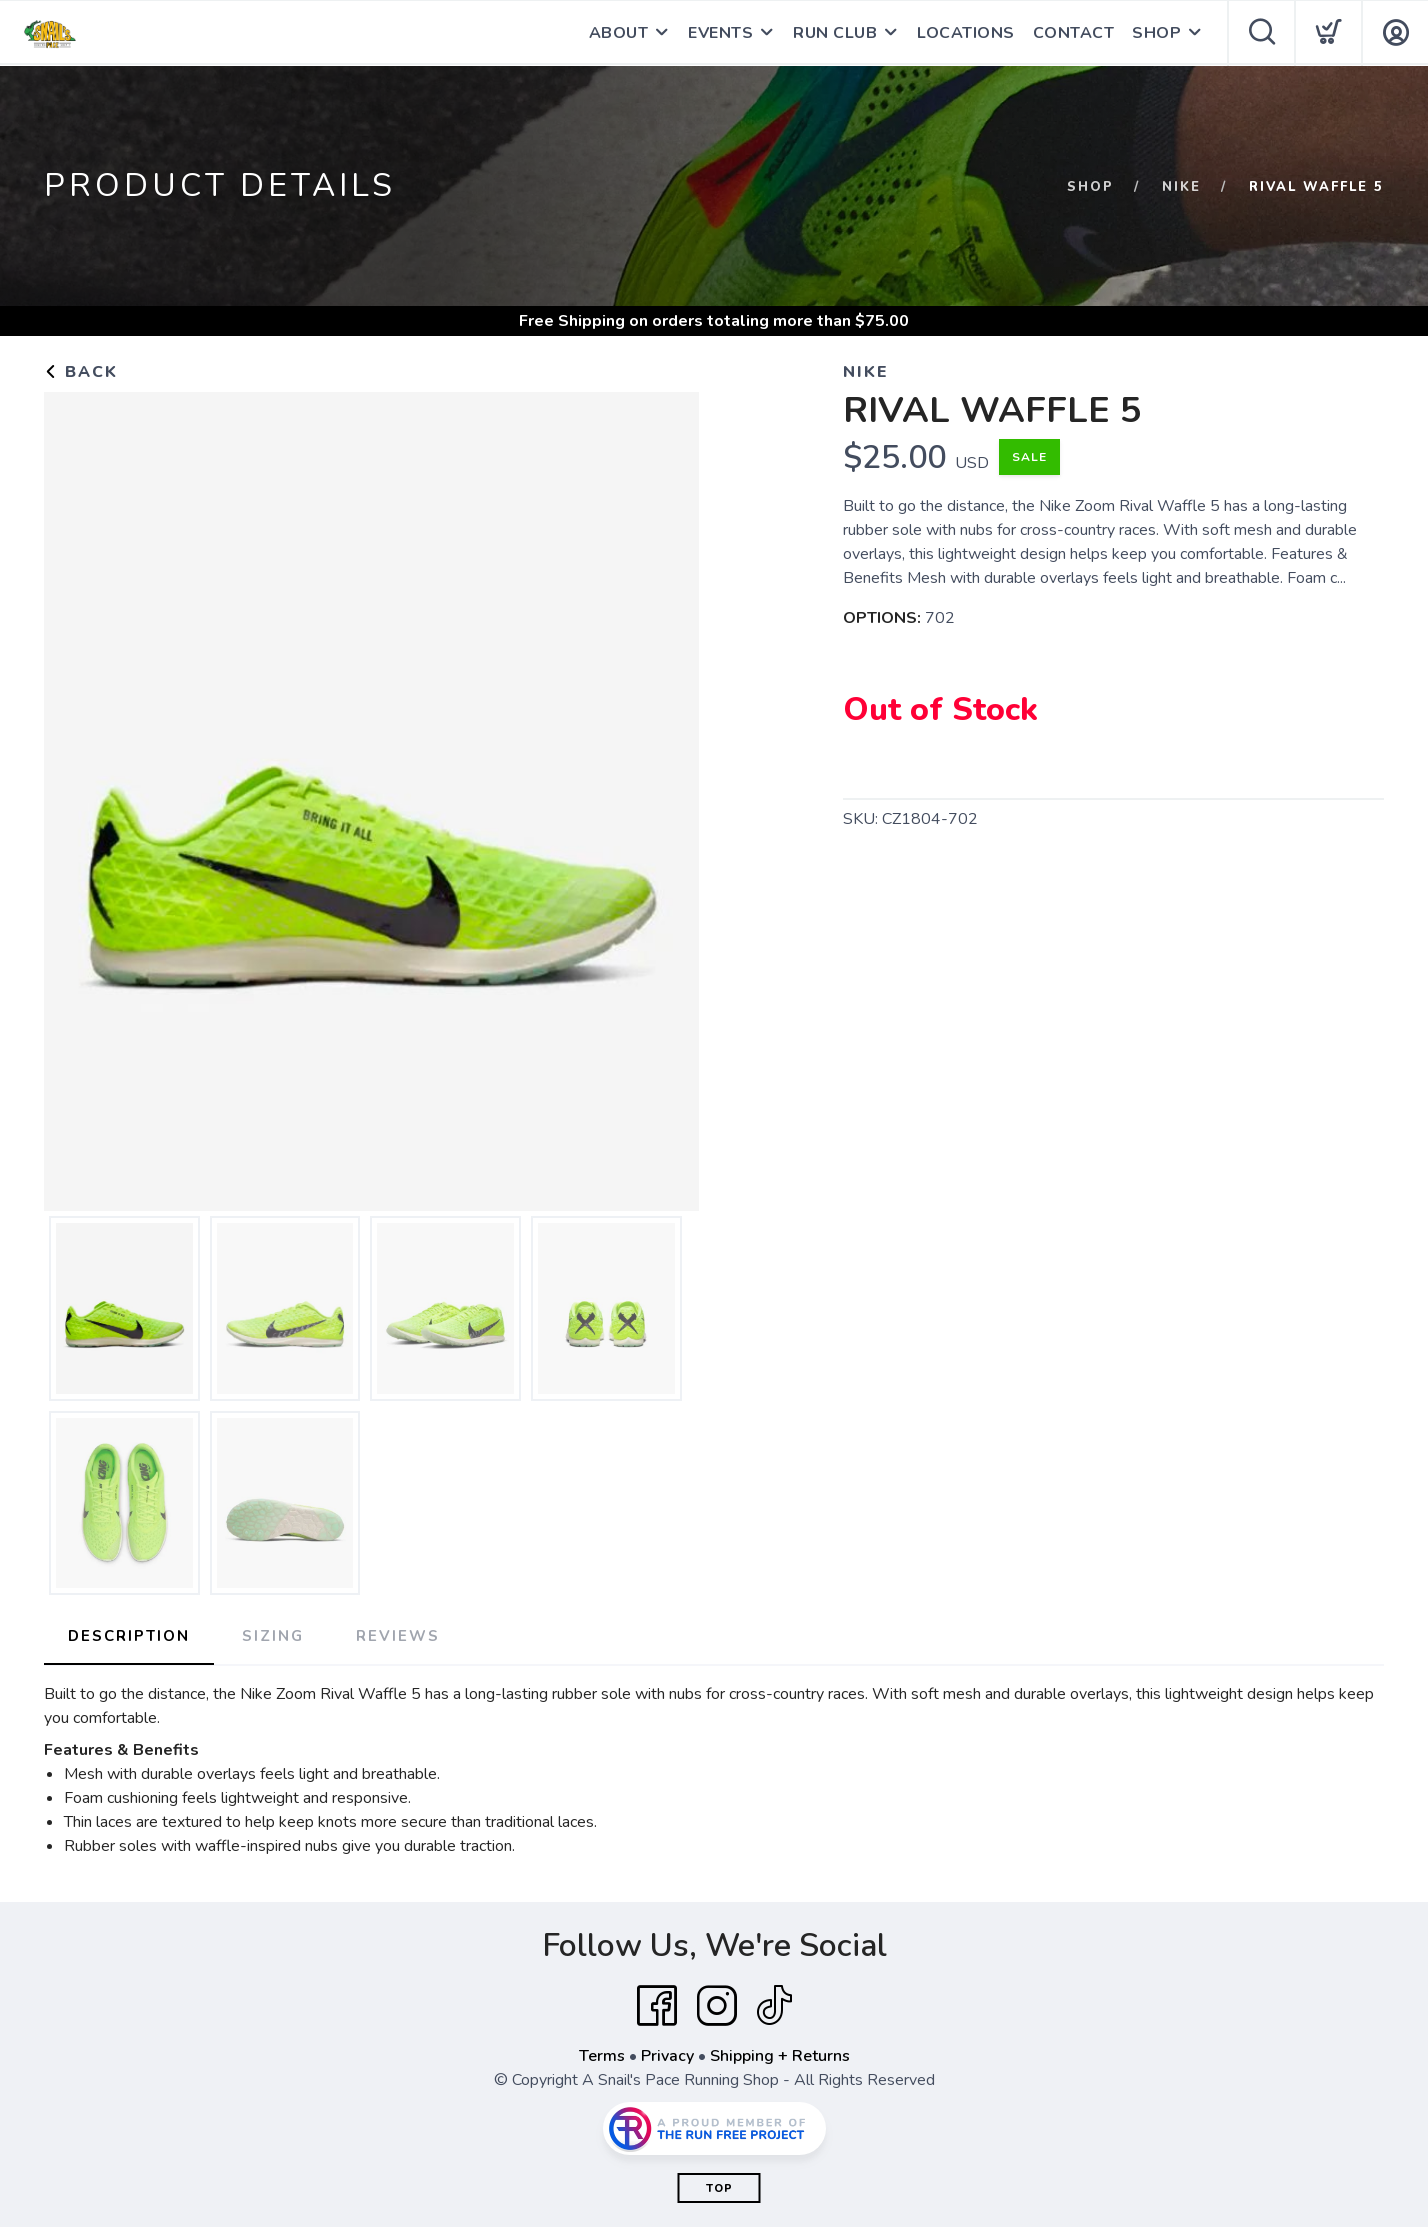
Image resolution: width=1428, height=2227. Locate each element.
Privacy (667, 2056)
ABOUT (619, 33)
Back (81, 372)
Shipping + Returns (780, 2056)
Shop (1090, 187)
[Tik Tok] (774, 2006)
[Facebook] (657, 2006)
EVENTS (720, 33)
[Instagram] (717, 2006)
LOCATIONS (966, 33)
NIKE (1181, 187)
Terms (602, 2056)
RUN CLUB (835, 33)
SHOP (1156, 33)
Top (719, 2188)
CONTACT (1074, 33)
